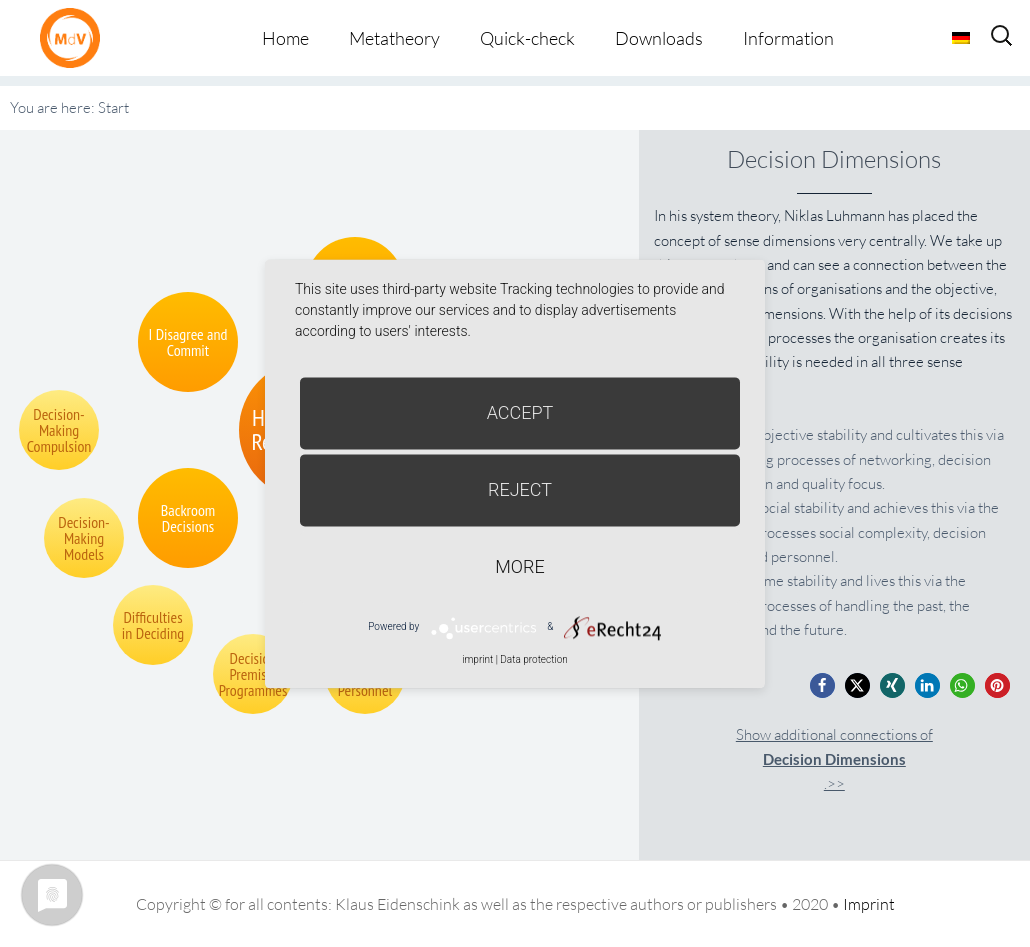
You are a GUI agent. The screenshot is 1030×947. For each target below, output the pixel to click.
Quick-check (527, 38)
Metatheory (394, 38)
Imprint (869, 904)
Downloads (659, 38)
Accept (520, 412)
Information (788, 38)
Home (285, 38)
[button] (822, 685)
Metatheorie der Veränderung (75, 37)
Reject (520, 489)
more (519, 566)
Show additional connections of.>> (834, 759)
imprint (477, 659)
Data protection (533, 659)
